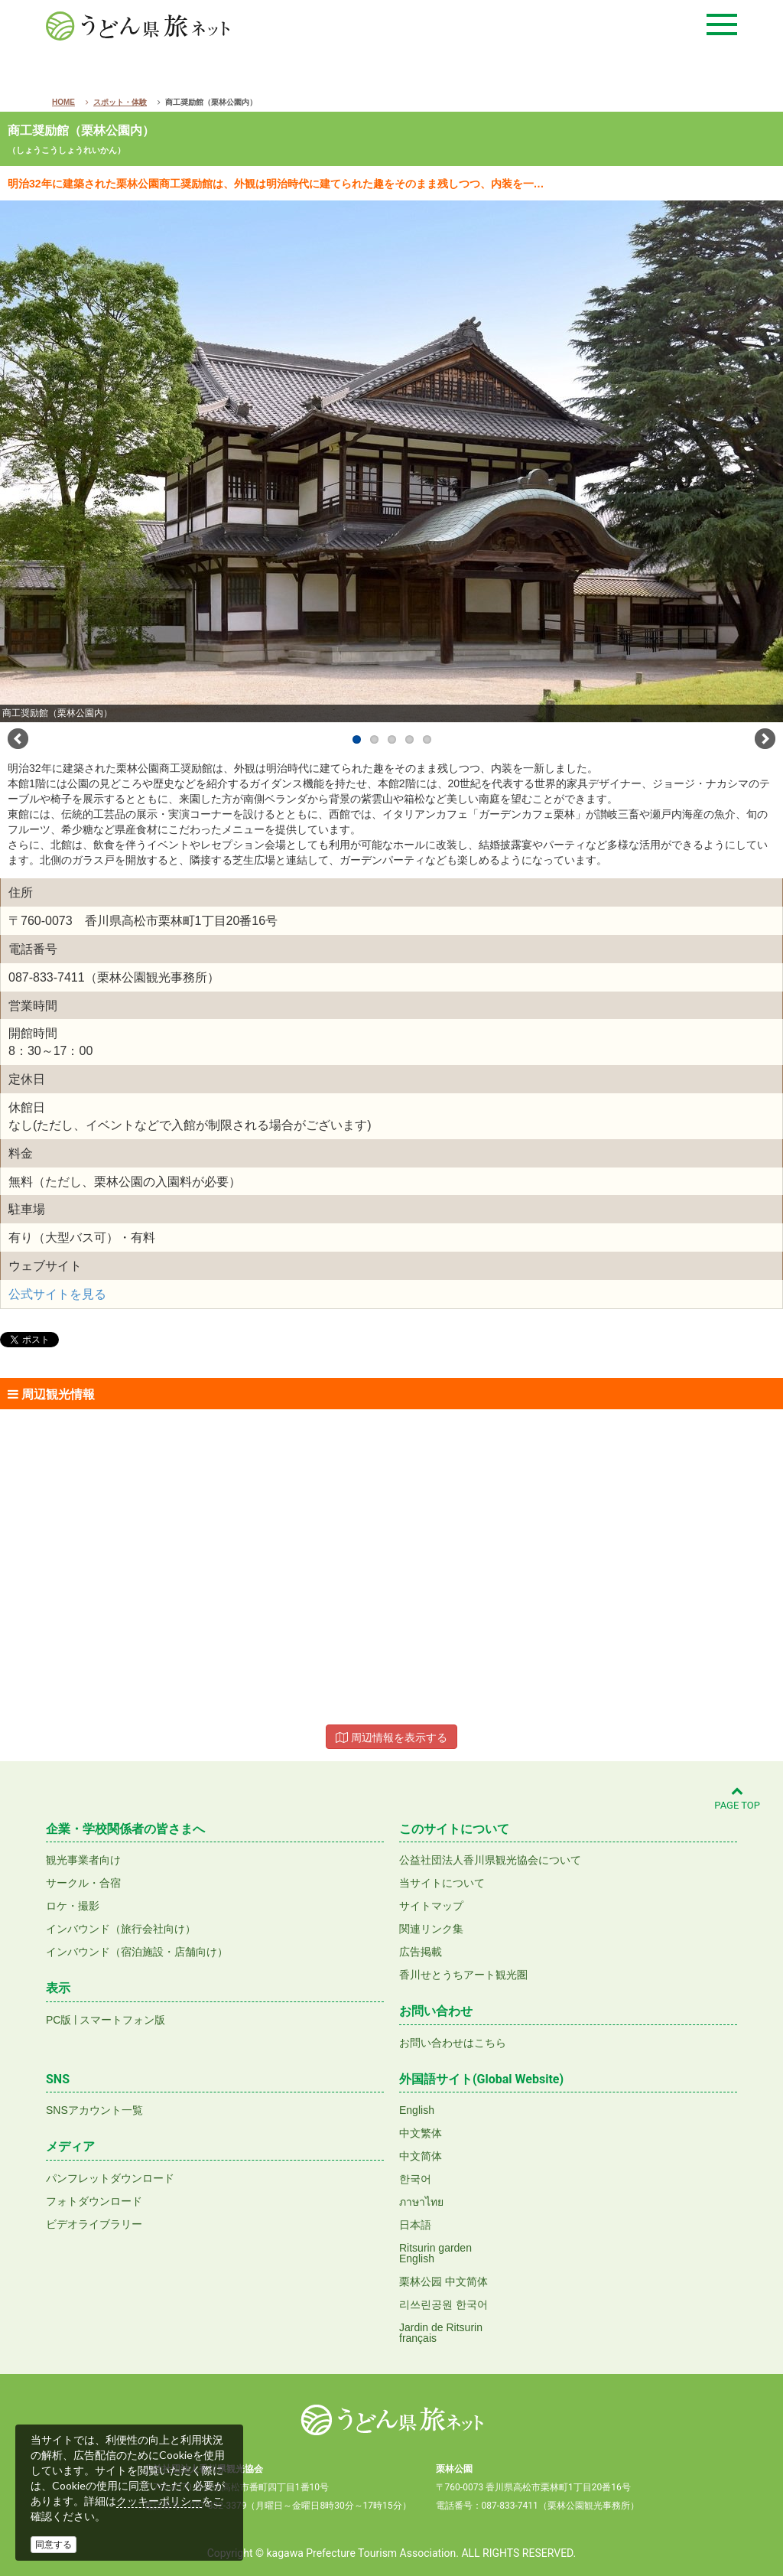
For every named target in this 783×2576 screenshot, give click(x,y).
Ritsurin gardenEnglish (435, 2253)
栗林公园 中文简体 (443, 2281)
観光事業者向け (83, 1860)
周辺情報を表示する (391, 1737)
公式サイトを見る (57, 1294)
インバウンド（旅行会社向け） (121, 1929)
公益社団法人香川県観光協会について (490, 1860)
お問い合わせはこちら (452, 2043)
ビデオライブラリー (94, 2224)
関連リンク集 (431, 1929)
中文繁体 (420, 2133)
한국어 (415, 2179)
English (416, 2110)
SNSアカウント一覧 (94, 2110)
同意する (53, 2544)
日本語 (415, 2225)
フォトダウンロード (94, 2201)
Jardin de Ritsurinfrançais (440, 2332)
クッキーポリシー (159, 2501)
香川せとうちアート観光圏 (463, 1975)
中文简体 (420, 2156)
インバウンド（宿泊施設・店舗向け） (137, 1952)
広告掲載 (420, 1952)
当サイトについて (442, 1883)
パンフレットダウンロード (110, 2178)
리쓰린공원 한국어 (443, 2304)
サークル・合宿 (83, 1883)
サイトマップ (431, 1906)
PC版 (58, 2020)
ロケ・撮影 (72, 1906)
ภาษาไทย (421, 2202)
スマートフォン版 (122, 2020)
